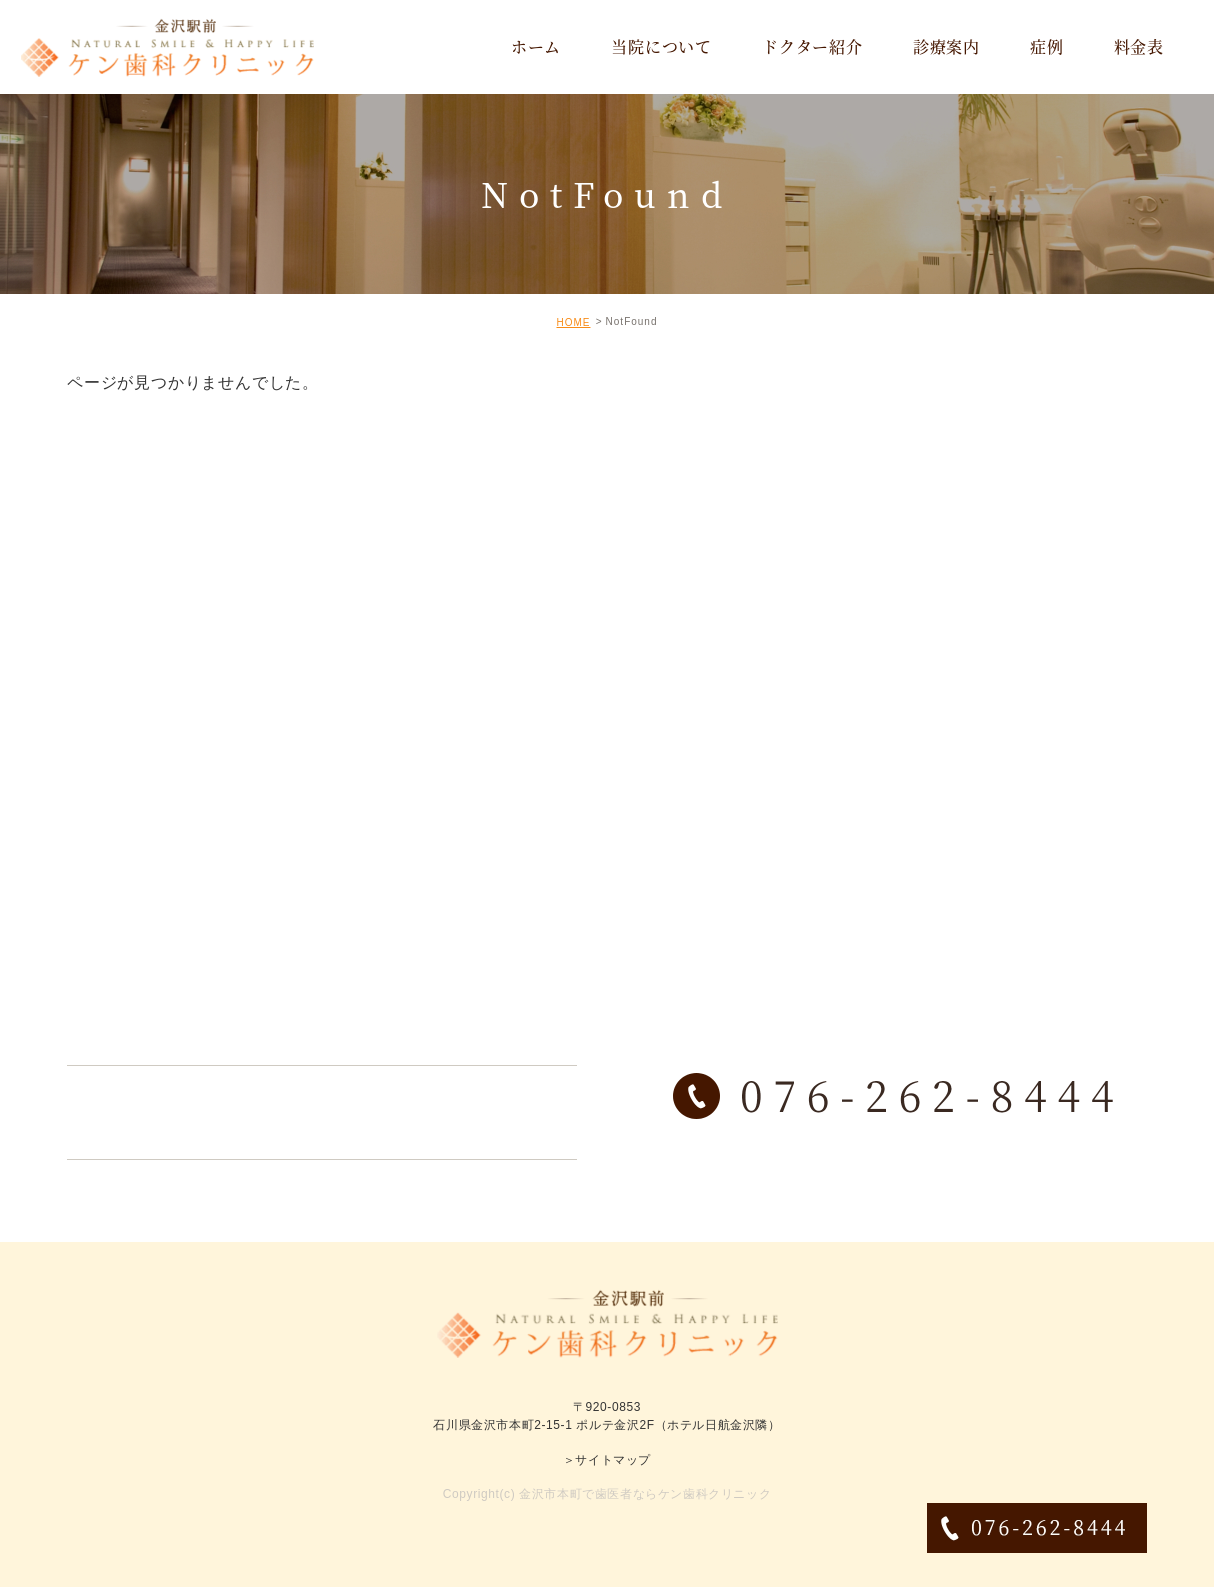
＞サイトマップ (607, 1460)
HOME (573, 322)
